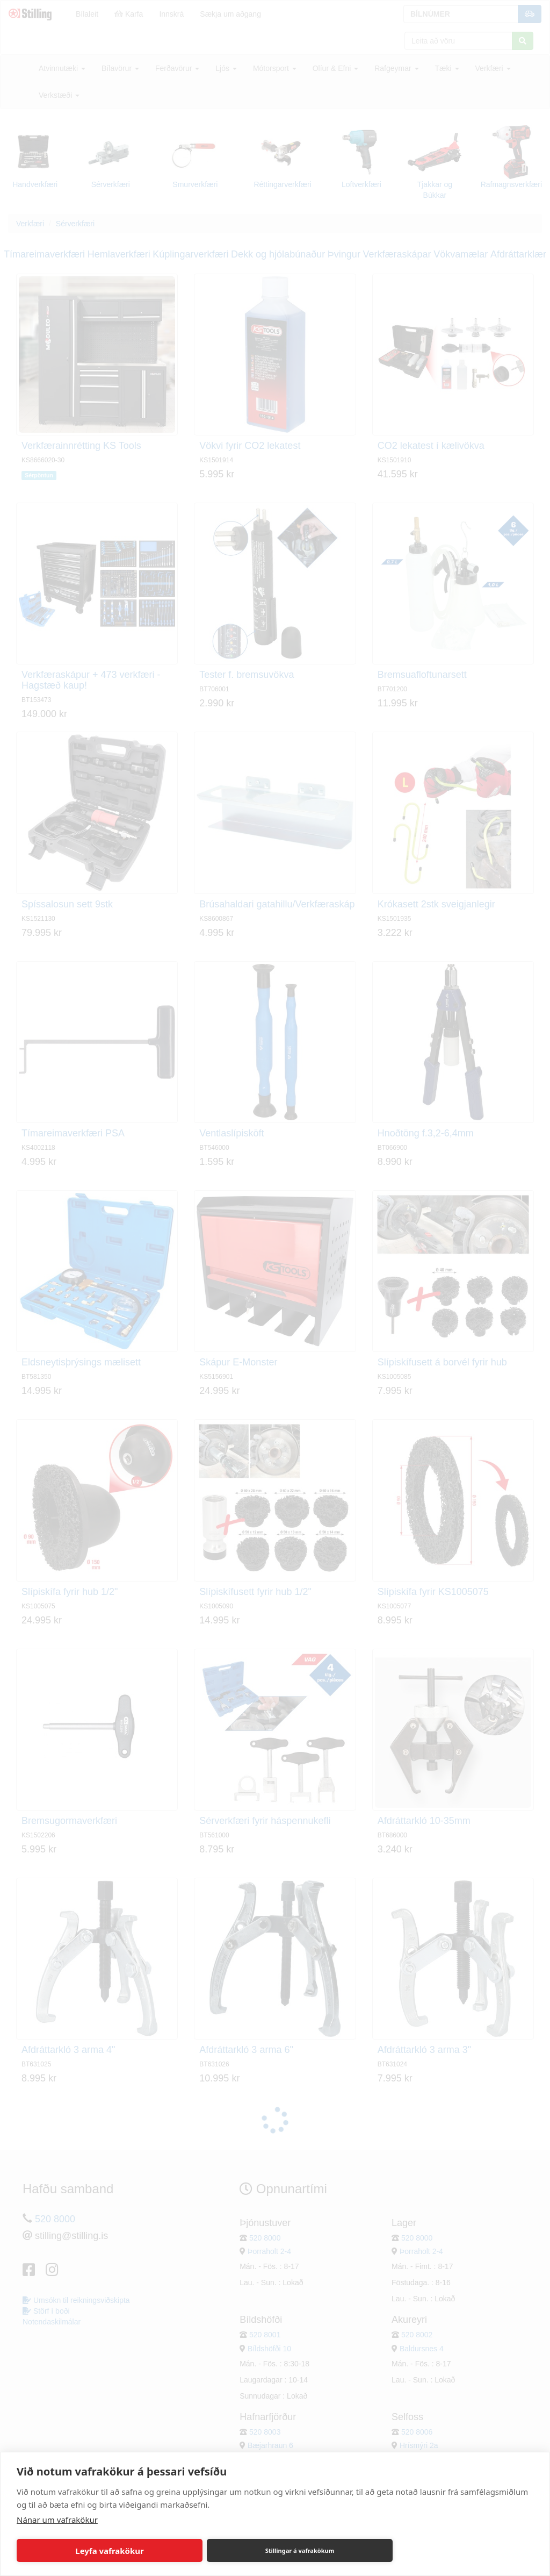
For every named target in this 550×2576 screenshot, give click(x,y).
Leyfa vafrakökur (109, 2550)
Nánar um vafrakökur (57, 2519)
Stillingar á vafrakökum (300, 2550)
